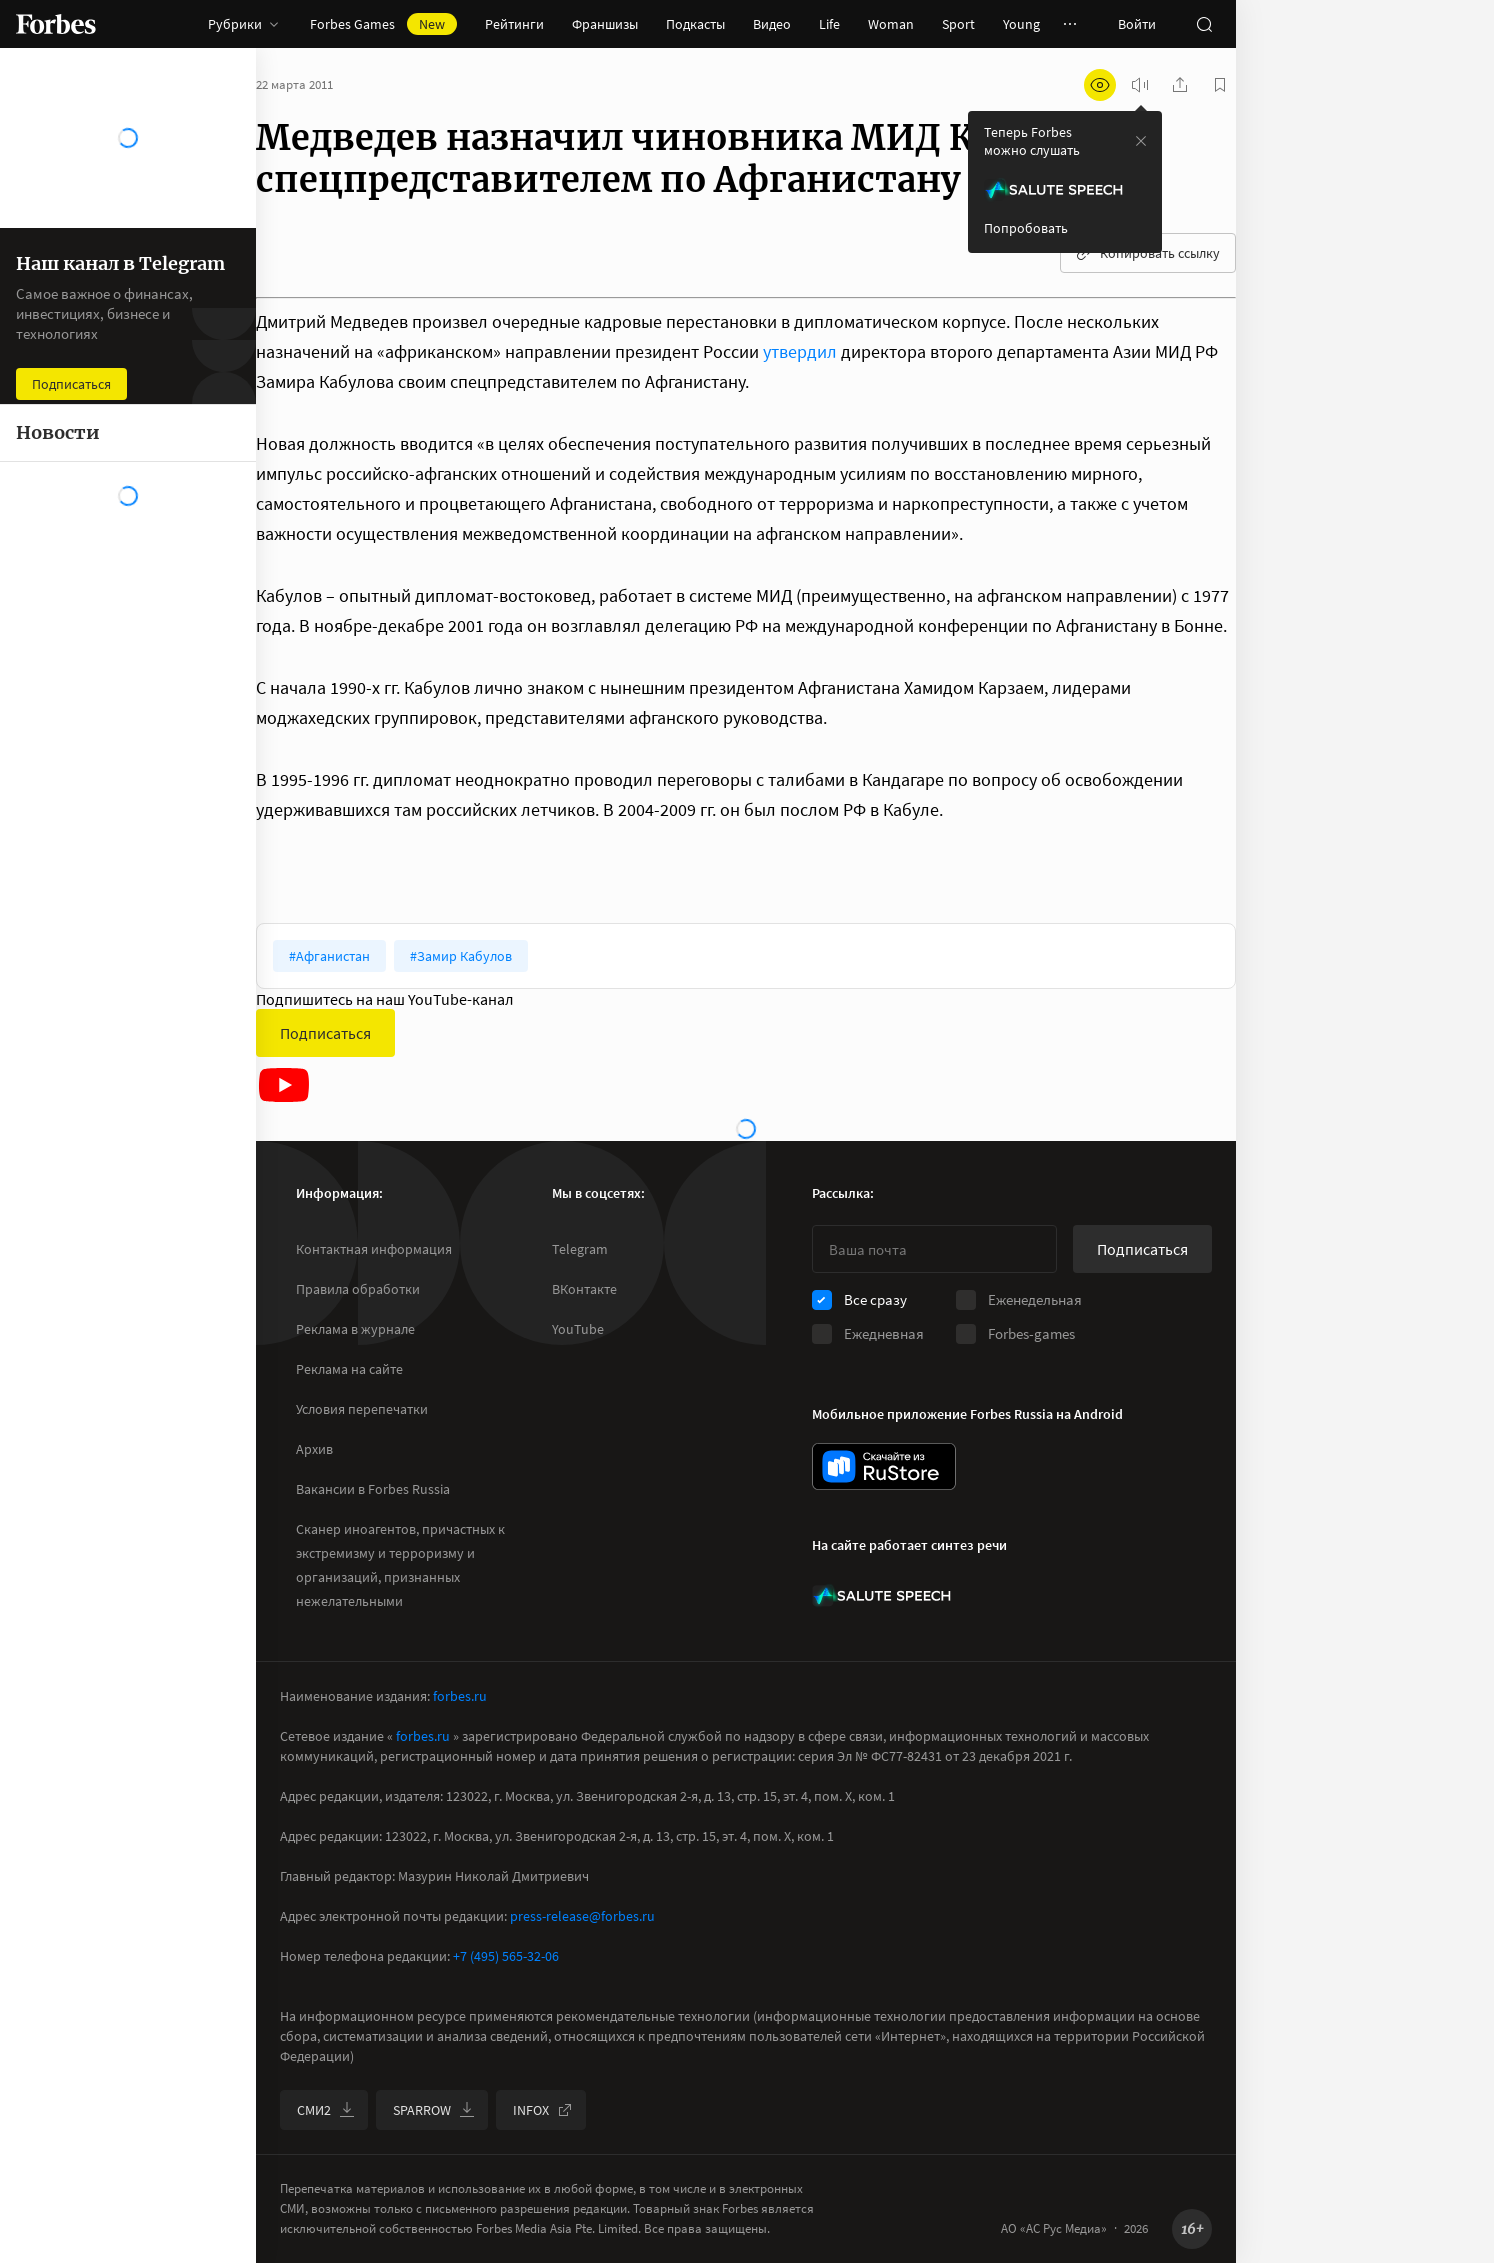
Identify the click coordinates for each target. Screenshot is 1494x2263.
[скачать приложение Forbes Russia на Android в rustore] (884, 1466)
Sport (958, 24)
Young (1021, 24)
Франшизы (605, 24)
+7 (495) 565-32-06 (506, 1956)
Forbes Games (383, 24)
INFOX (543, 2110)
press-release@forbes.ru (582, 1916)
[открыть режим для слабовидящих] (1100, 85)
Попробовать (1026, 228)
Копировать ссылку (1148, 253)
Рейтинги (514, 24)
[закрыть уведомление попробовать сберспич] (1141, 141)
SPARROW (434, 2110)
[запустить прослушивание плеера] (1140, 85)
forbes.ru (460, 1696)
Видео (772, 24)
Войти (1137, 24)
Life (829, 24)
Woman (891, 24)
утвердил (802, 351)
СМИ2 (326, 2110)
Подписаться (325, 1033)
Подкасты (695, 24)
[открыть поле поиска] (1204, 24)
